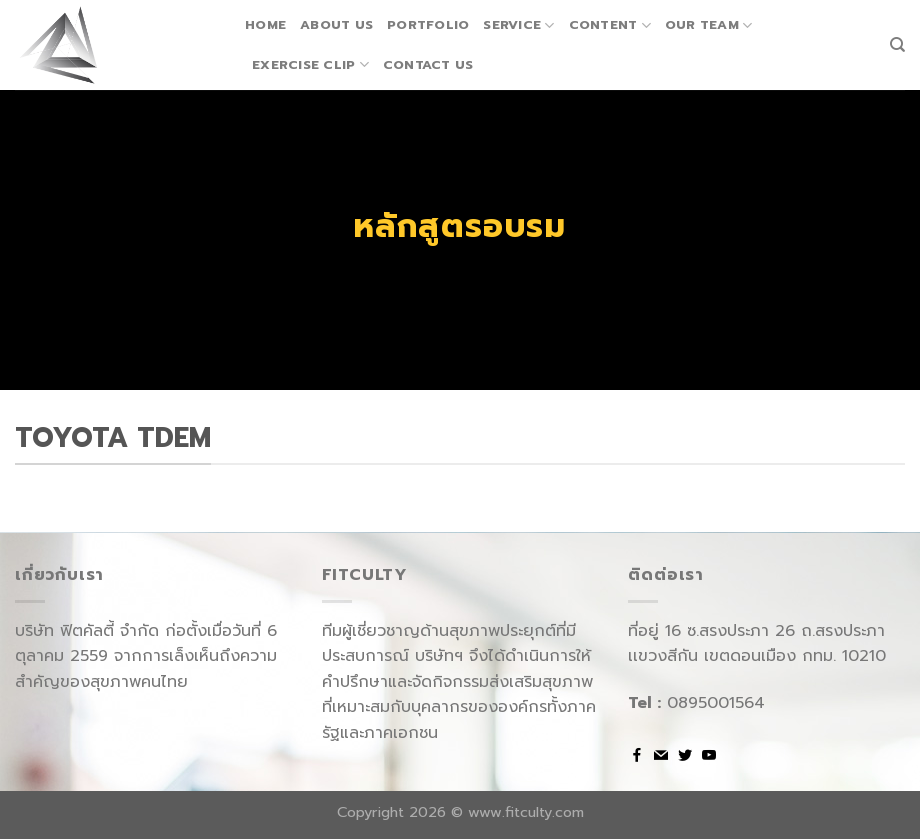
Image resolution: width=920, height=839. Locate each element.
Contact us (428, 64)
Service (518, 25)
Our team (709, 25)
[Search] (897, 45)
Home (265, 24)
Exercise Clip (310, 65)
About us (336, 24)
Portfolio (428, 24)
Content (610, 25)
